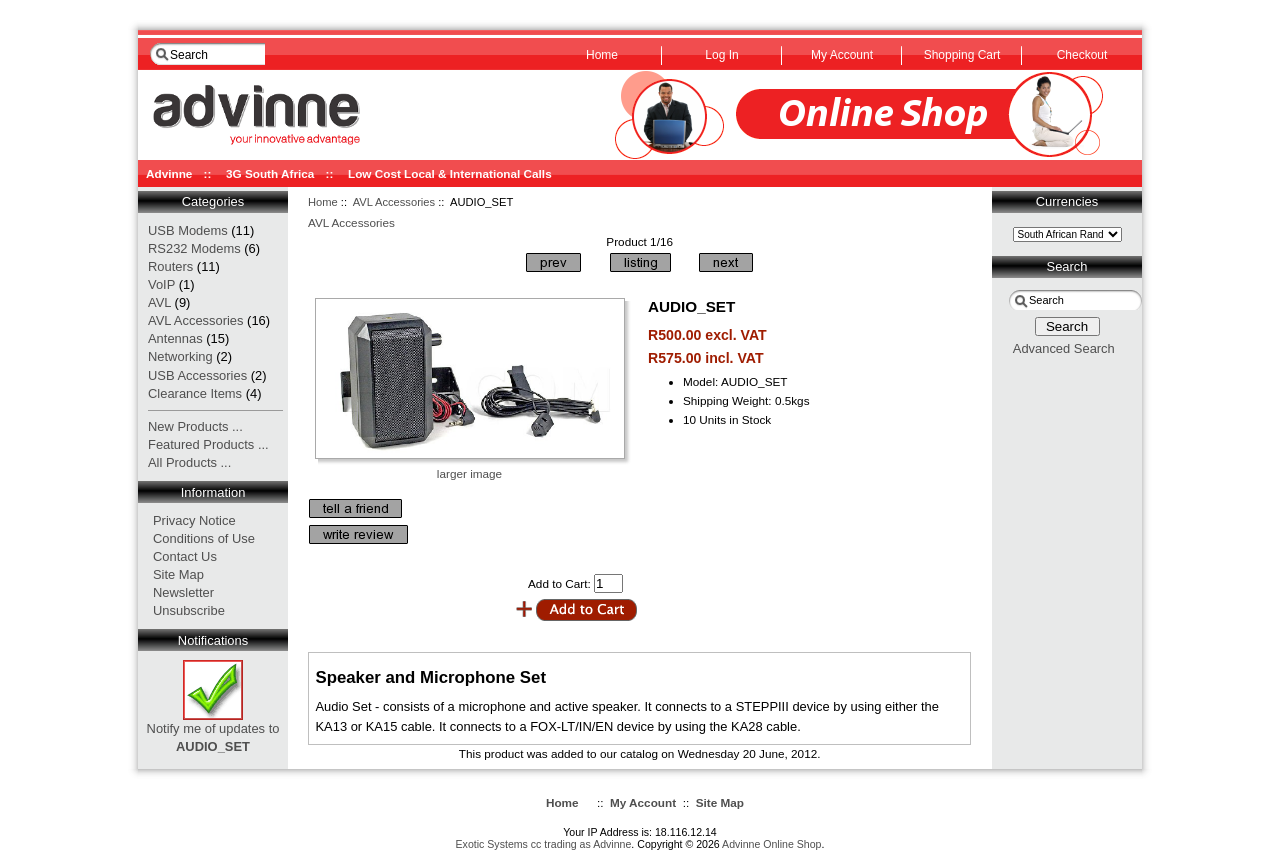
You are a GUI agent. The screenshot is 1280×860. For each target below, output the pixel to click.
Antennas (175, 338)
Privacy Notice (194, 520)
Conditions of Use (204, 538)
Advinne (169, 173)
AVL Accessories (394, 202)
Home (323, 202)
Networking (180, 356)
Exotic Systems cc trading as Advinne (544, 844)
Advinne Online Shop (771, 844)
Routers (170, 266)
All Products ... (189, 462)
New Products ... (195, 426)
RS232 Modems (194, 248)
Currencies (1067, 201)
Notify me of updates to (213, 731)
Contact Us (185, 556)
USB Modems (188, 230)
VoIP (161, 284)
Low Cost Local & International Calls (450, 173)
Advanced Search (1064, 348)
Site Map (178, 574)
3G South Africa (270, 173)
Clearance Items (195, 393)
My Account (643, 802)
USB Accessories (197, 375)
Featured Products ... (208, 444)
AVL (159, 302)
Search (1067, 266)
